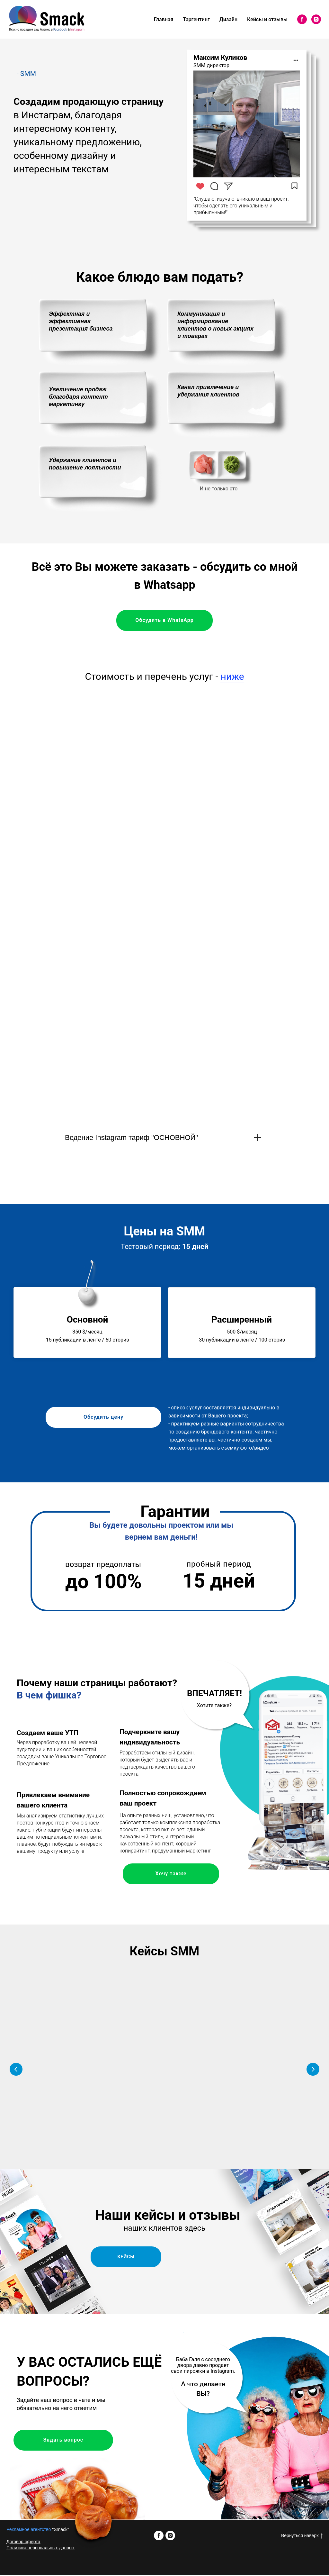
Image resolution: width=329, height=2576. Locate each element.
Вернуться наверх (302, 2537)
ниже (232, 676)
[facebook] (302, 19)
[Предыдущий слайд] (16, 2069)
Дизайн (228, 19)
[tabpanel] (164, 1164)
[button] (63, 2085)
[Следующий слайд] (313, 2069)
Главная (163, 19)
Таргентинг (196, 19)
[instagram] (316, 19)
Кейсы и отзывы (267, 19)
